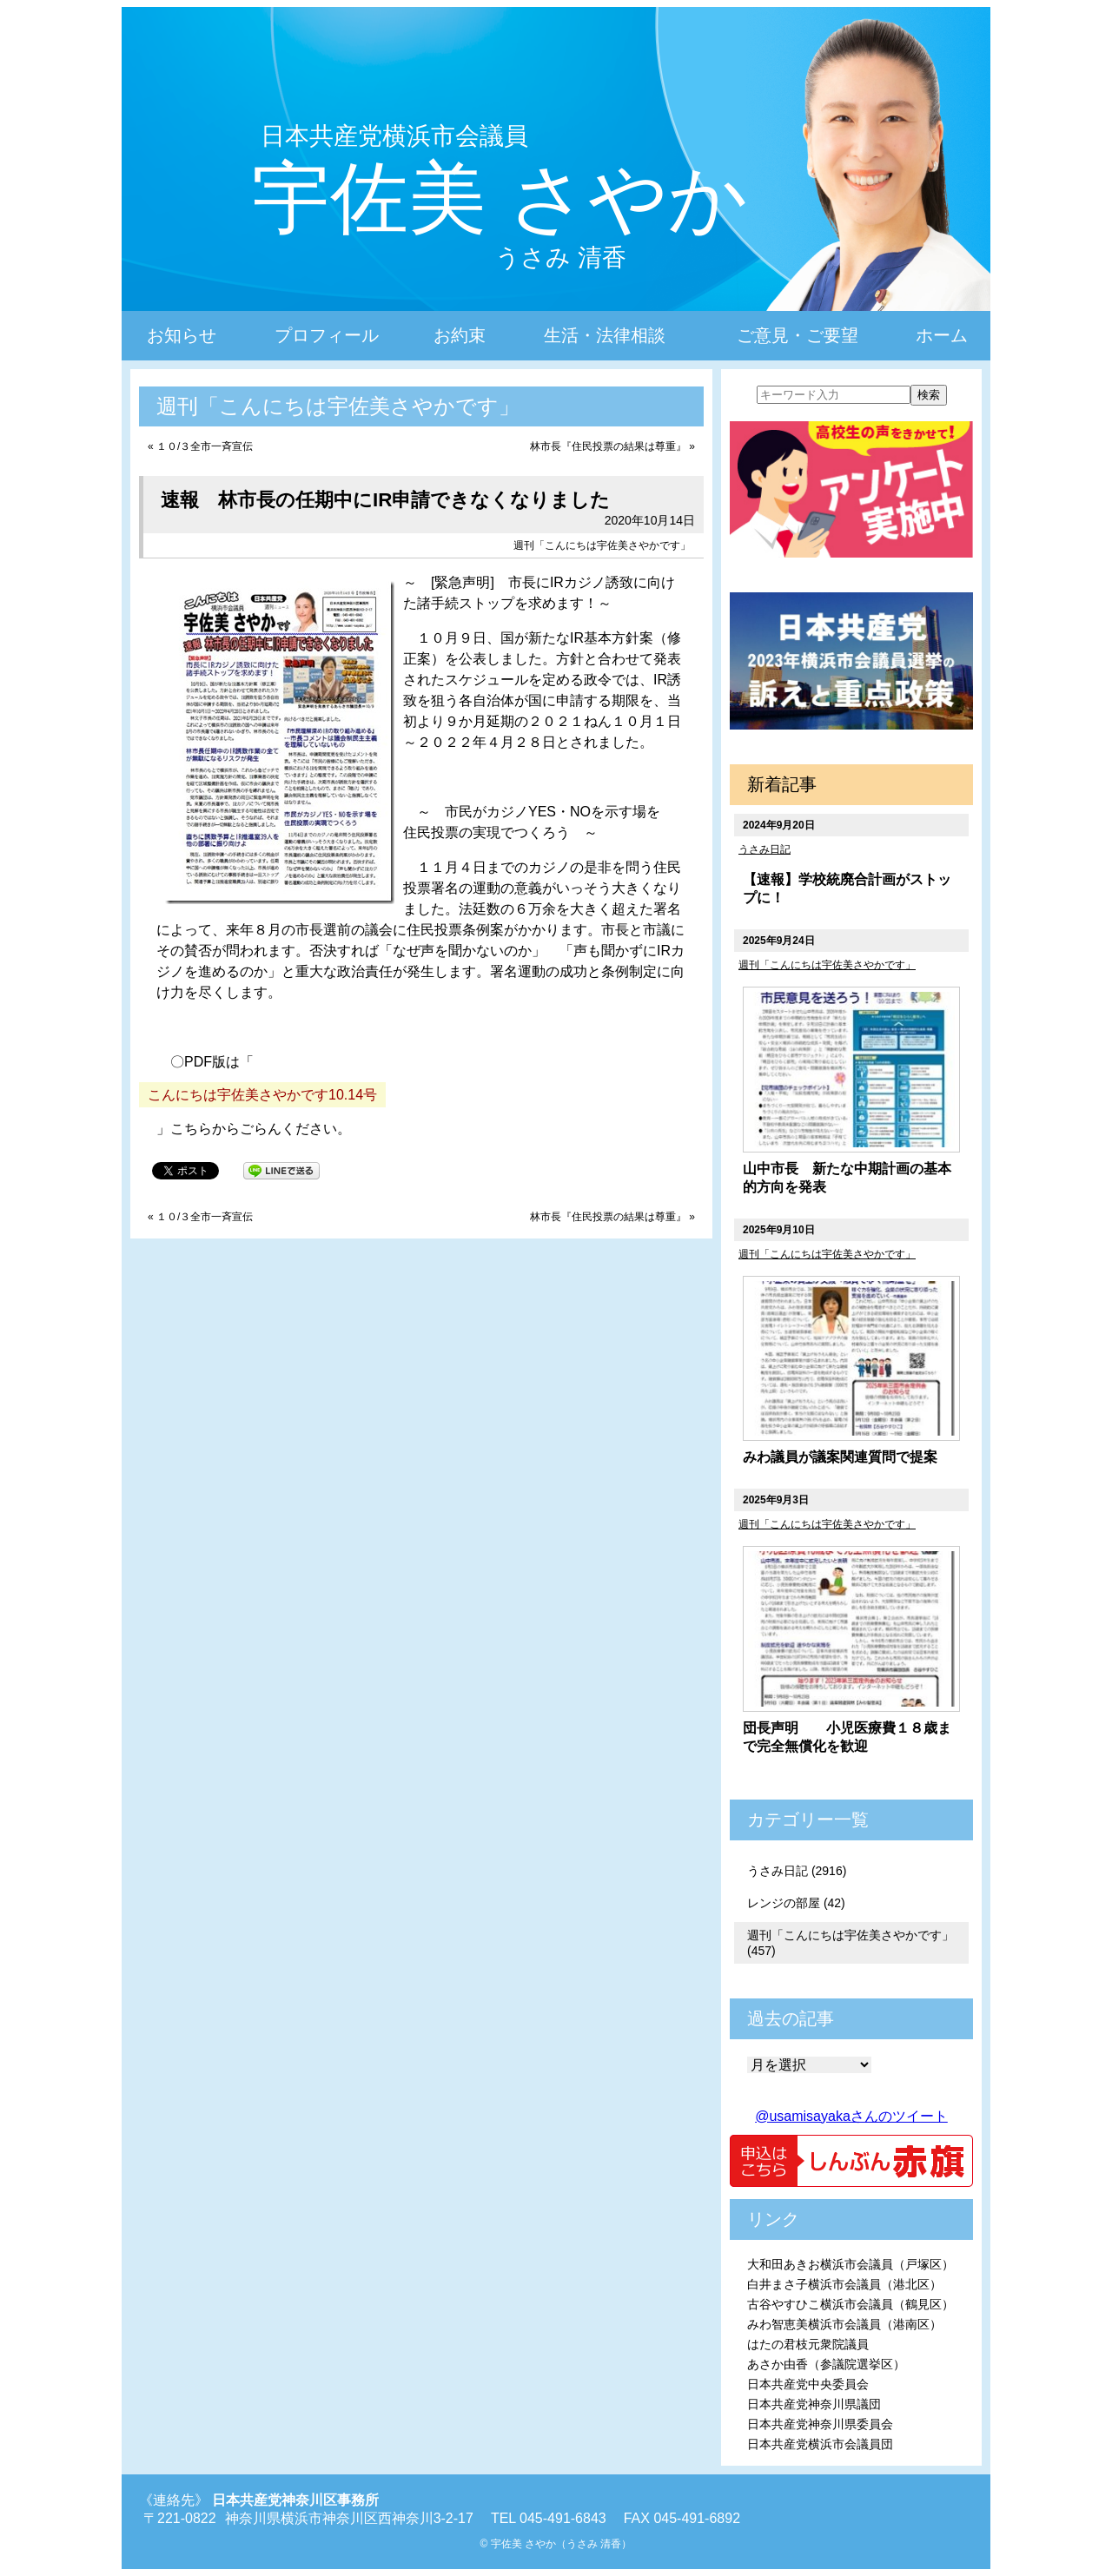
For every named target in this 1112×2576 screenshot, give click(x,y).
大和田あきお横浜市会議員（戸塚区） (850, 2264)
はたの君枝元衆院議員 (808, 2344)
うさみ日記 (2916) (796, 1871)
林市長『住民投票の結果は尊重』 (608, 446)
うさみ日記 (764, 849)
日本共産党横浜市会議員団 (820, 2444)
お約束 (460, 335)
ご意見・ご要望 (797, 335)
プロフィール (327, 335)
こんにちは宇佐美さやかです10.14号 (262, 1094)
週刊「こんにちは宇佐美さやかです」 (602, 545)
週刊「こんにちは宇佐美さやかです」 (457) (850, 1943)
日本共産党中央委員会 (808, 2384)
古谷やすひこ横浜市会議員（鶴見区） (850, 2304)
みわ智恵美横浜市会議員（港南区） (844, 2324)
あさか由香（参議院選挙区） (826, 2364)
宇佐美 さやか (500, 198)
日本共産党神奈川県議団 (814, 2404)
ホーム (942, 335)
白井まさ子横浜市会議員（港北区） (844, 2284)
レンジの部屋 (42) (796, 1903)
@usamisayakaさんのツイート (851, 2116)
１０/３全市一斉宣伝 (204, 446)
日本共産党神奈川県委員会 (820, 2424)
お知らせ (181, 335)
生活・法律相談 (604, 335)
